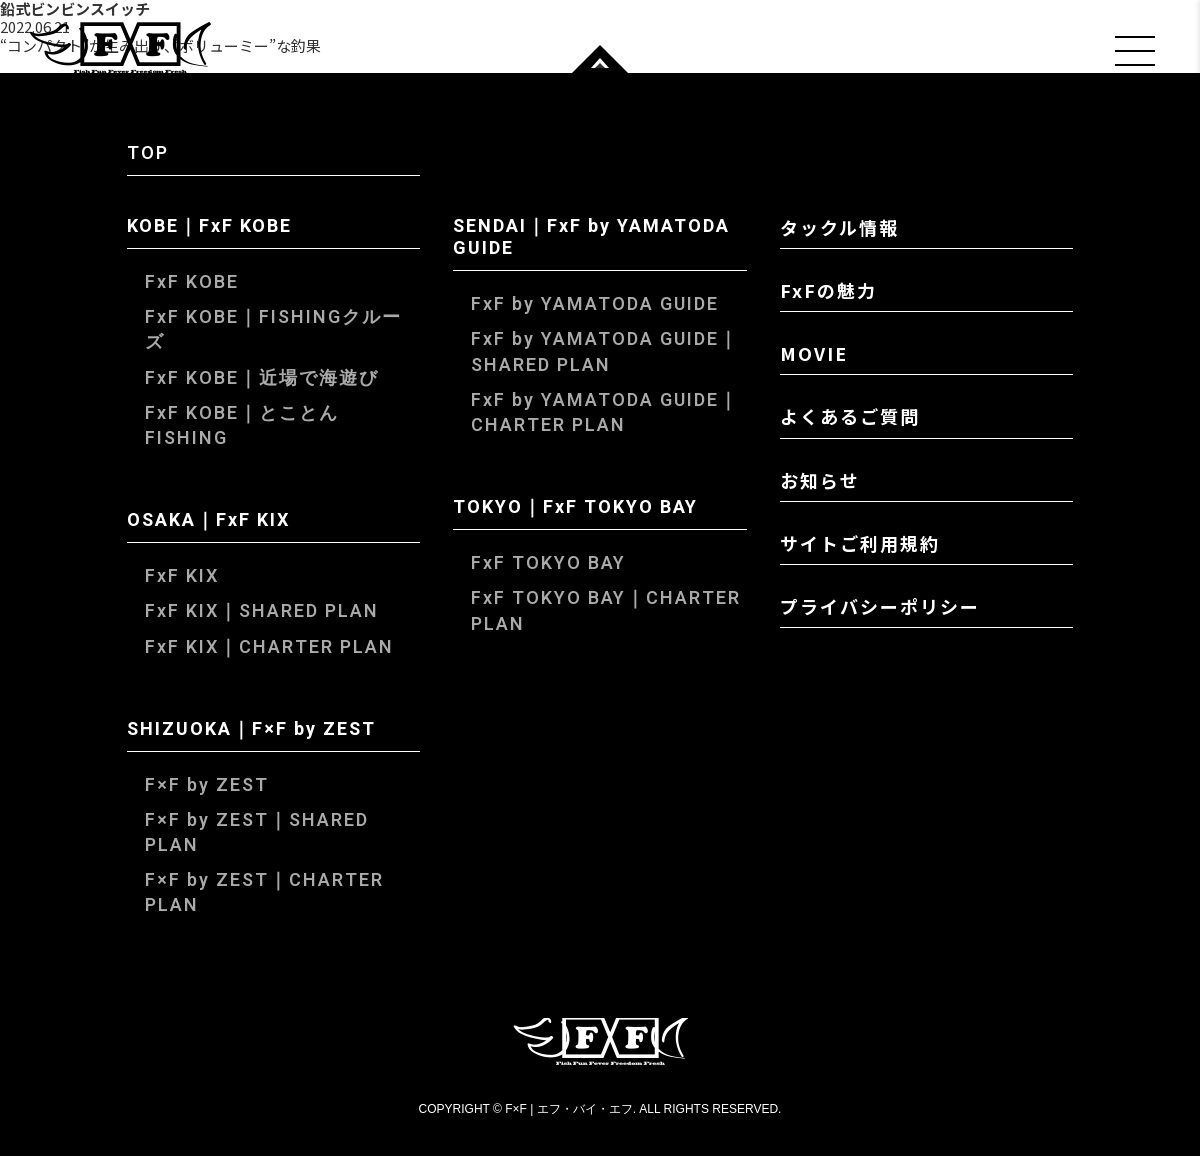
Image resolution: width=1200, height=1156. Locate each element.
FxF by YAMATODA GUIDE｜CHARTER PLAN (605, 413)
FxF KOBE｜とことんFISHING (242, 426)
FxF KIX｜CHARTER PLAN (269, 647)
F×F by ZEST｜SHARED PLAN (257, 833)
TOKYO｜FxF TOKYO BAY (575, 509)
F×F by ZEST (207, 785)
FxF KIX (182, 576)
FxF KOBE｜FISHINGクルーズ (273, 330)
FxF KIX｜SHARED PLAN (262, 611)
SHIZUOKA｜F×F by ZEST (251, 731)
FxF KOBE (192, 282)
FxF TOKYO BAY (548, 563)
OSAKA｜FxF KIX (208, 522)
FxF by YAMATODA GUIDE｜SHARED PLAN (605, 352)
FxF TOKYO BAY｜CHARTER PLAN (606, 611)
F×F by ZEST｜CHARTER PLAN (264, 893)
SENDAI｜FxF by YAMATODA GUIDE (591, 239)
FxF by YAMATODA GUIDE (595, 304)
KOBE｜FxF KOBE (209, 228)
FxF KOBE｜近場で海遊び (262, 378)
